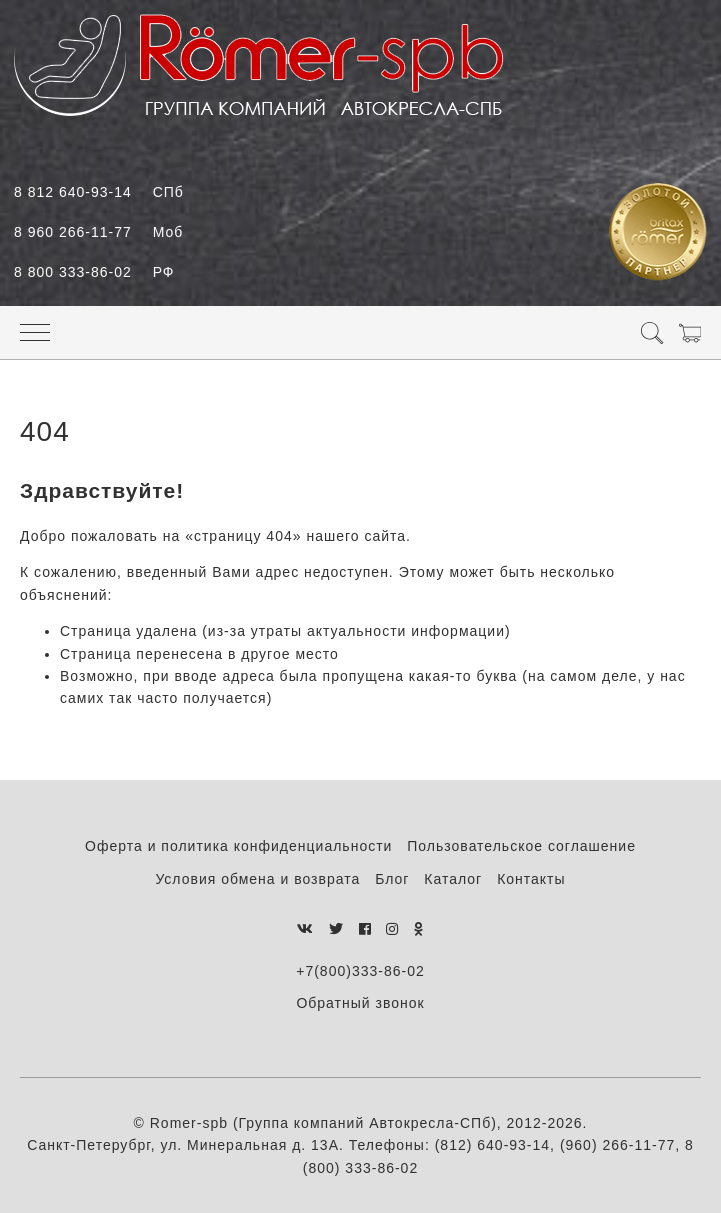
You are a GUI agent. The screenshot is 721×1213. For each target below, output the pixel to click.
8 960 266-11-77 (98, 232)
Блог (392, 879)
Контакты (531, 879)
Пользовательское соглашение (521, 846)
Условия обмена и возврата (257, 879)
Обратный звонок (360, 1003)
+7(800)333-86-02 (360, 971)
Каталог (453, 879)
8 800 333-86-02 (94, 272)
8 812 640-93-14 (99, 192)
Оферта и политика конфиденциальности (238, 846)
